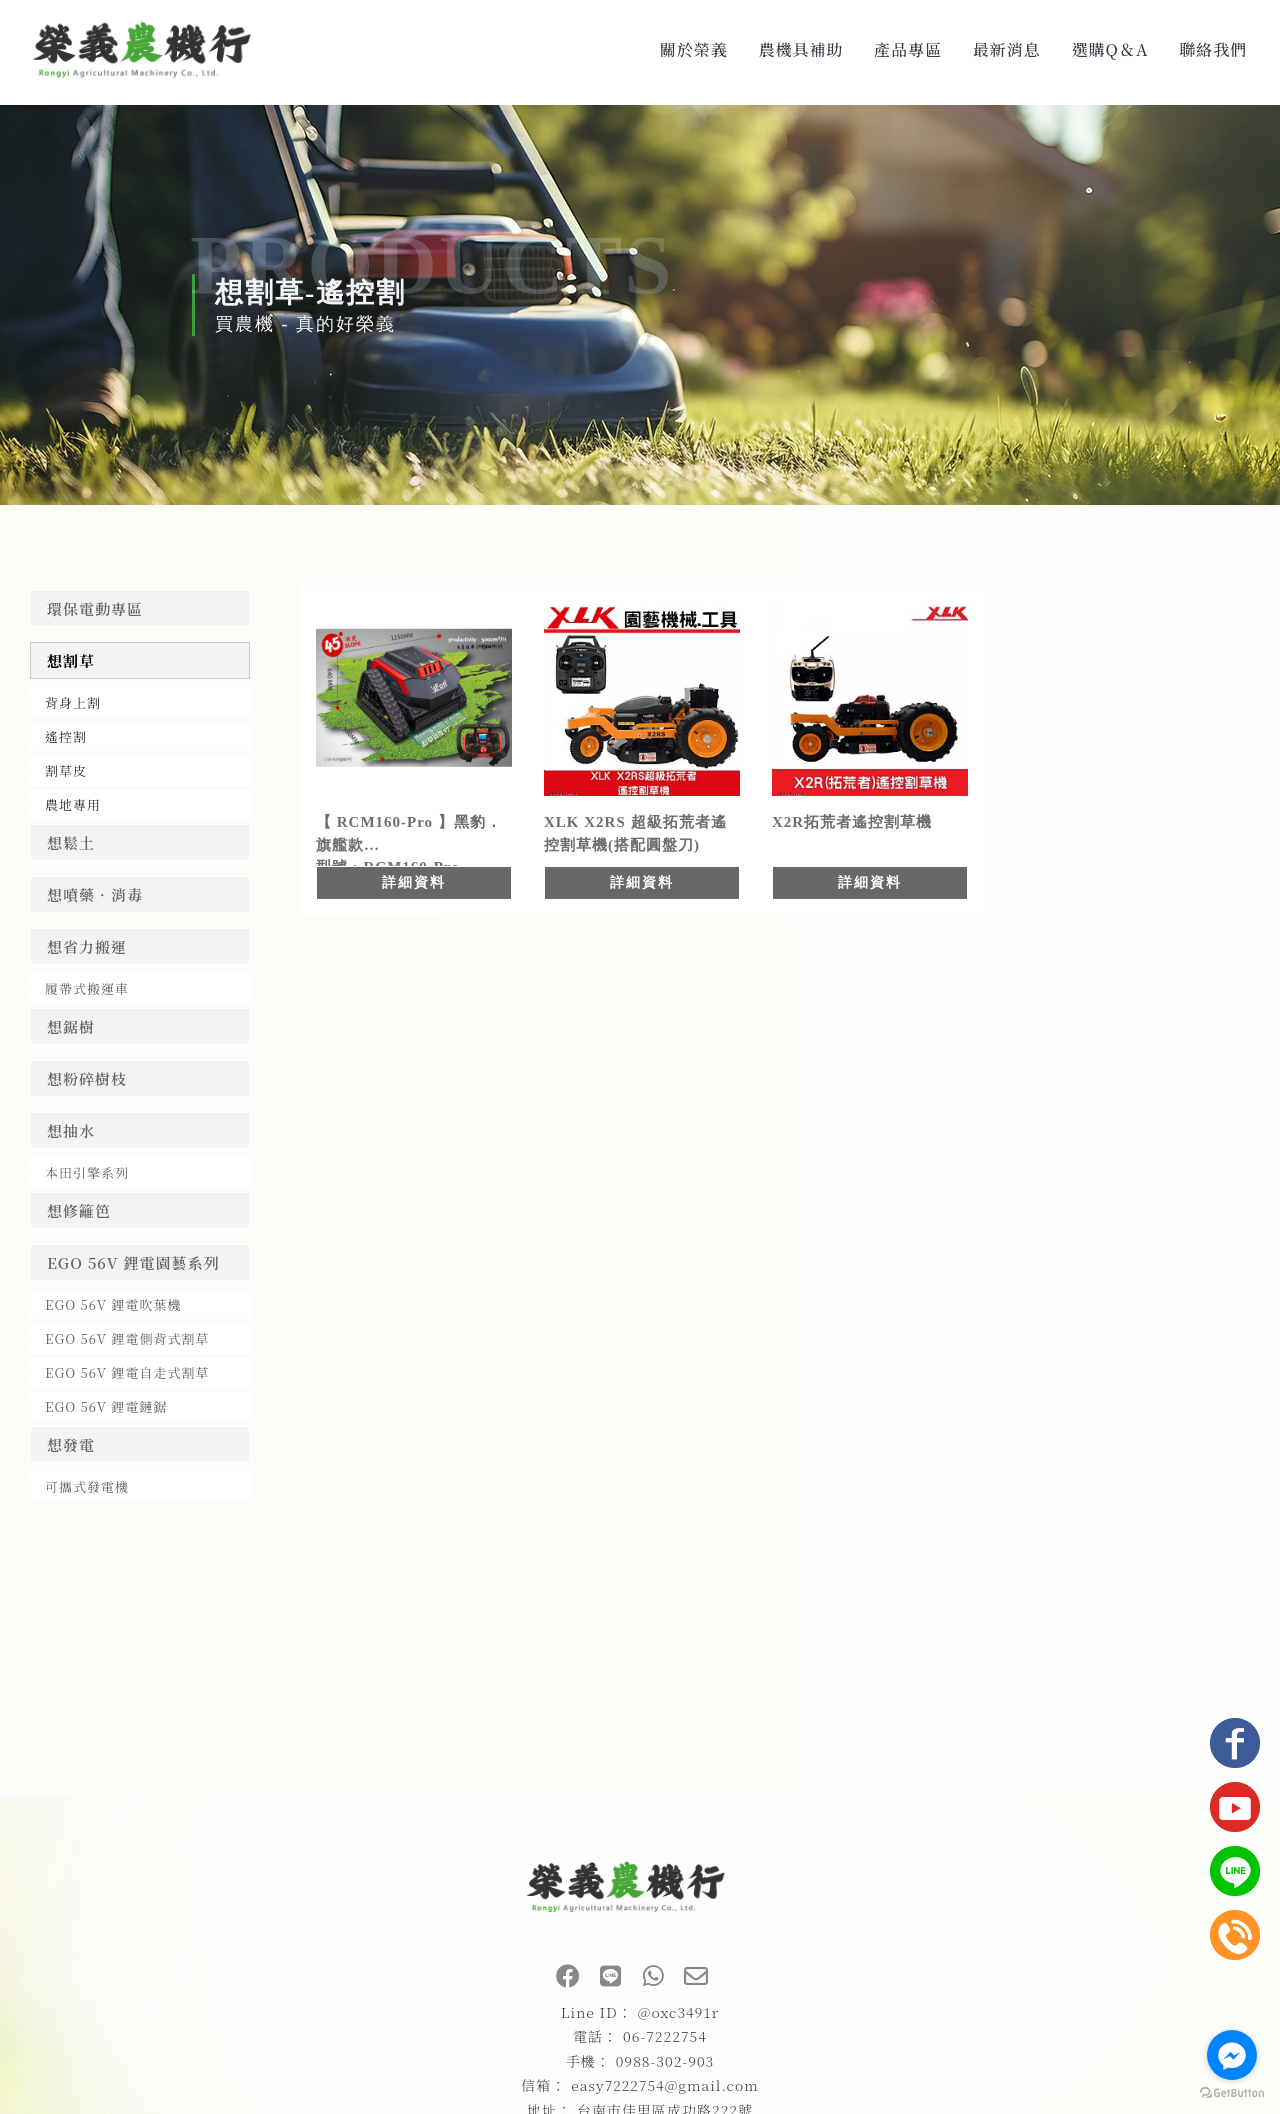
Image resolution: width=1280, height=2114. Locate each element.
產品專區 (908, 49)
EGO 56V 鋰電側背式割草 (127, 1338)
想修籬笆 (79, 1210)
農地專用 (73, 804)
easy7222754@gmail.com (665, 2085)
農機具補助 (800, 49)
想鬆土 (71, 842)
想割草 (71, 660)
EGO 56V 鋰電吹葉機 (113, 1304)
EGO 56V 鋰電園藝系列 (133, 1262)
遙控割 (66, 736)
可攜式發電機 (87, 1486)
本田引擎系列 (87, 1172)
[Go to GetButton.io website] (1232, 2093)
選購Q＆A (1110, 49)
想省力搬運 (87, 946)
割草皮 (66, 770)
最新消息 (1007, 49)
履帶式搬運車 (87, 988)
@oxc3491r (678, 2012)
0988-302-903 (665, 2061)
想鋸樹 (71, 1026)
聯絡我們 (1213, 49)
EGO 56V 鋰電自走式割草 (127, 1372)
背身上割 (73, 702)
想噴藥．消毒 (95, 894)
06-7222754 (665, 2036)
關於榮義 (694, 49)
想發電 (71, 1444)
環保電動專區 (95, 608)
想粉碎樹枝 (87, 1078)
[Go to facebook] (1232, 2055)
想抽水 (71, 1130)
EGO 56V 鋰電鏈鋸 (106, 1406)
